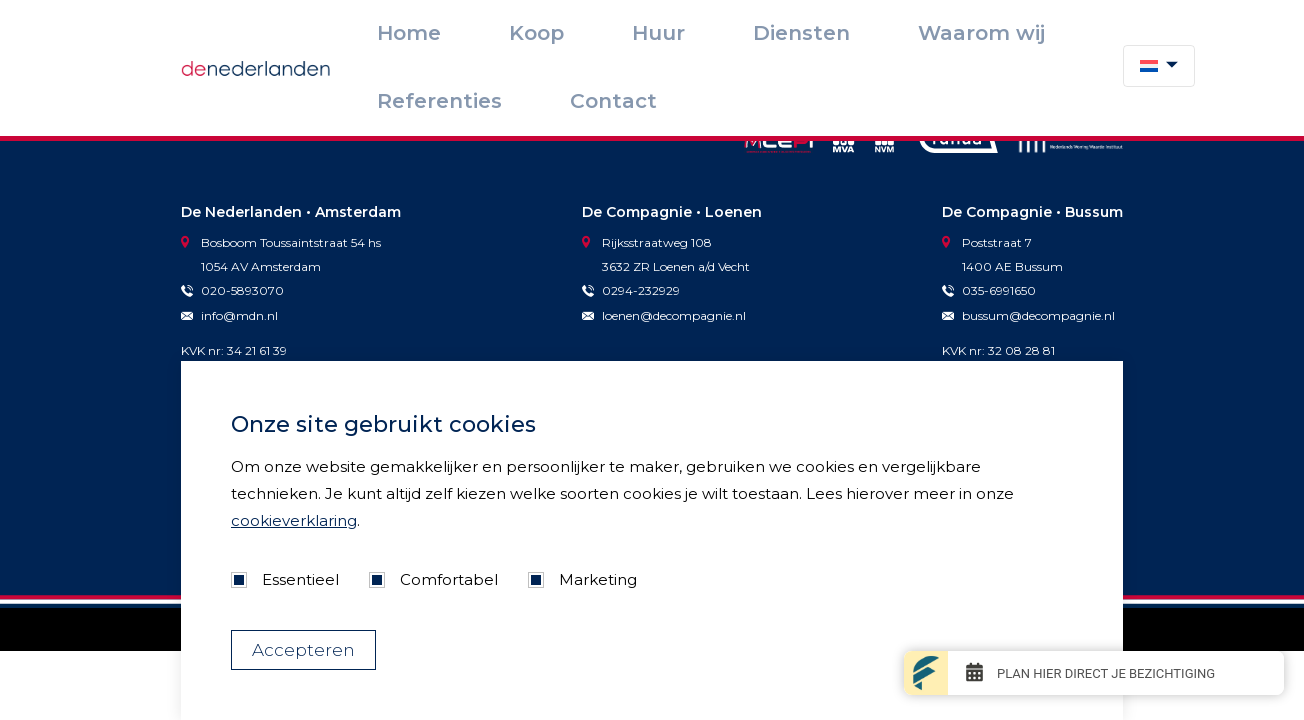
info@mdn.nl (229, 315)
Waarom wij (874, 31)
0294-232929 (631, 290)
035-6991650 (989, 290)
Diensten (777, 31)
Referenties (980, 31)
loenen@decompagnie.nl (664, 315)
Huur (703, 31)
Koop (642, 31)
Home (578, 31)
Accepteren (303, 650)
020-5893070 (232, 290)
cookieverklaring (294, 520)
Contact (1075, 31)
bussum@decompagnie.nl (1028, 315)
